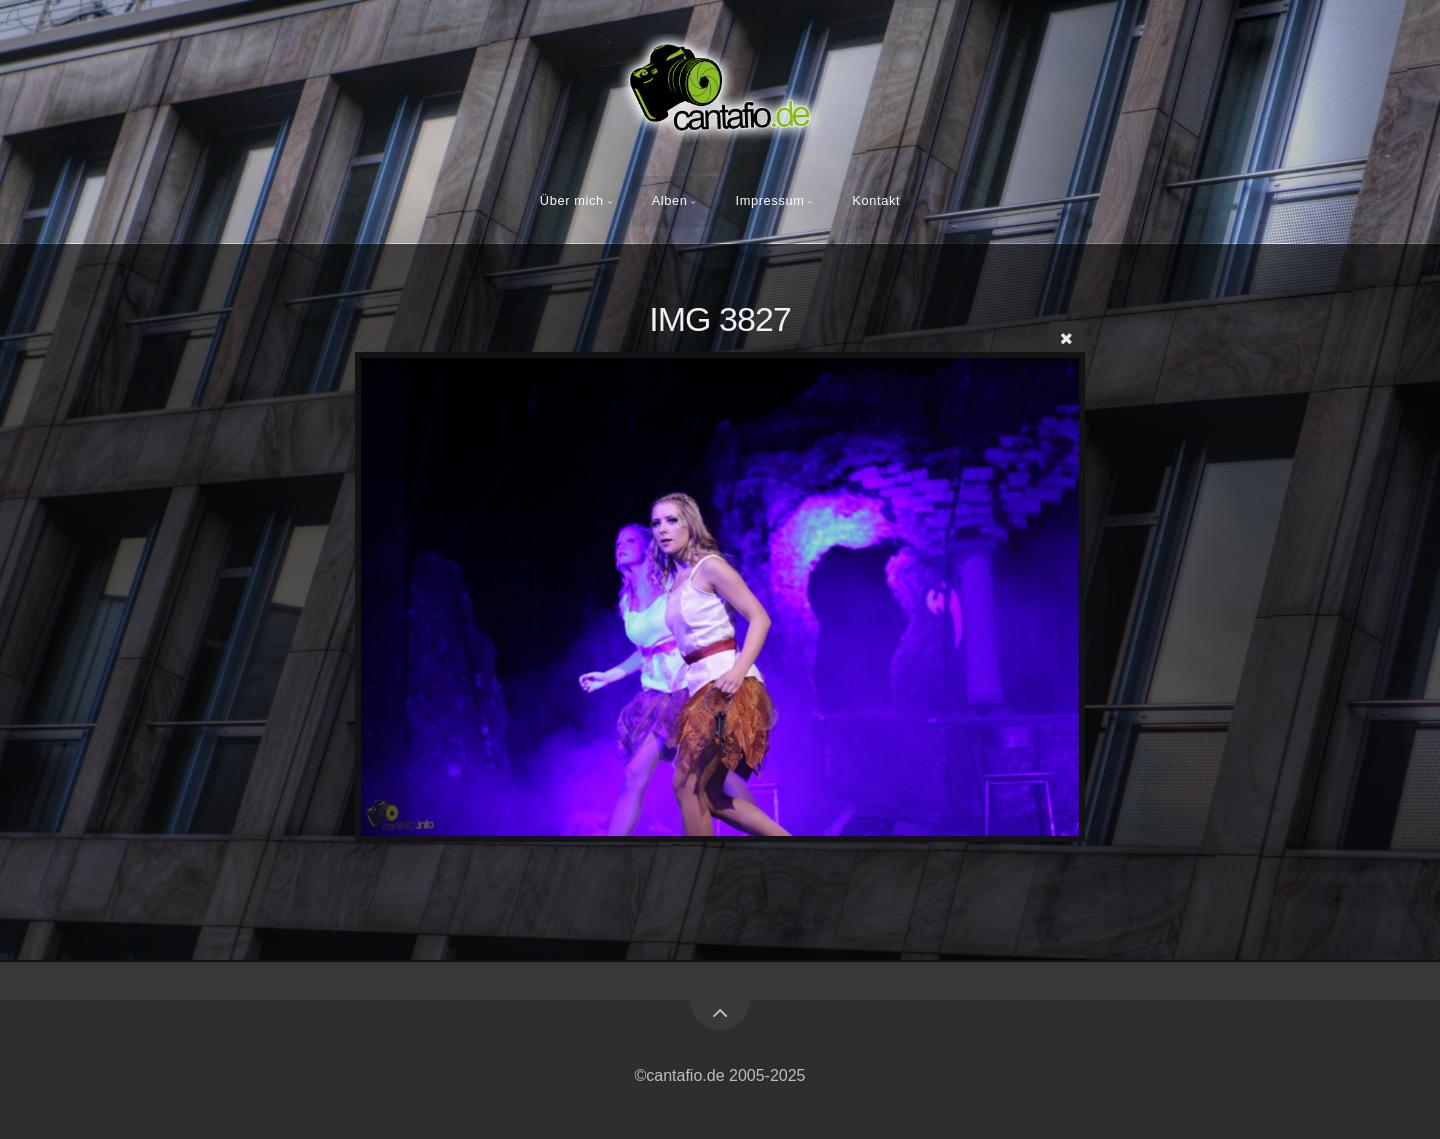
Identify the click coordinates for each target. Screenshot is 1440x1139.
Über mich (572, 200)
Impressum (769, 200)
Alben (670, 200)
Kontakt (876, 200)
